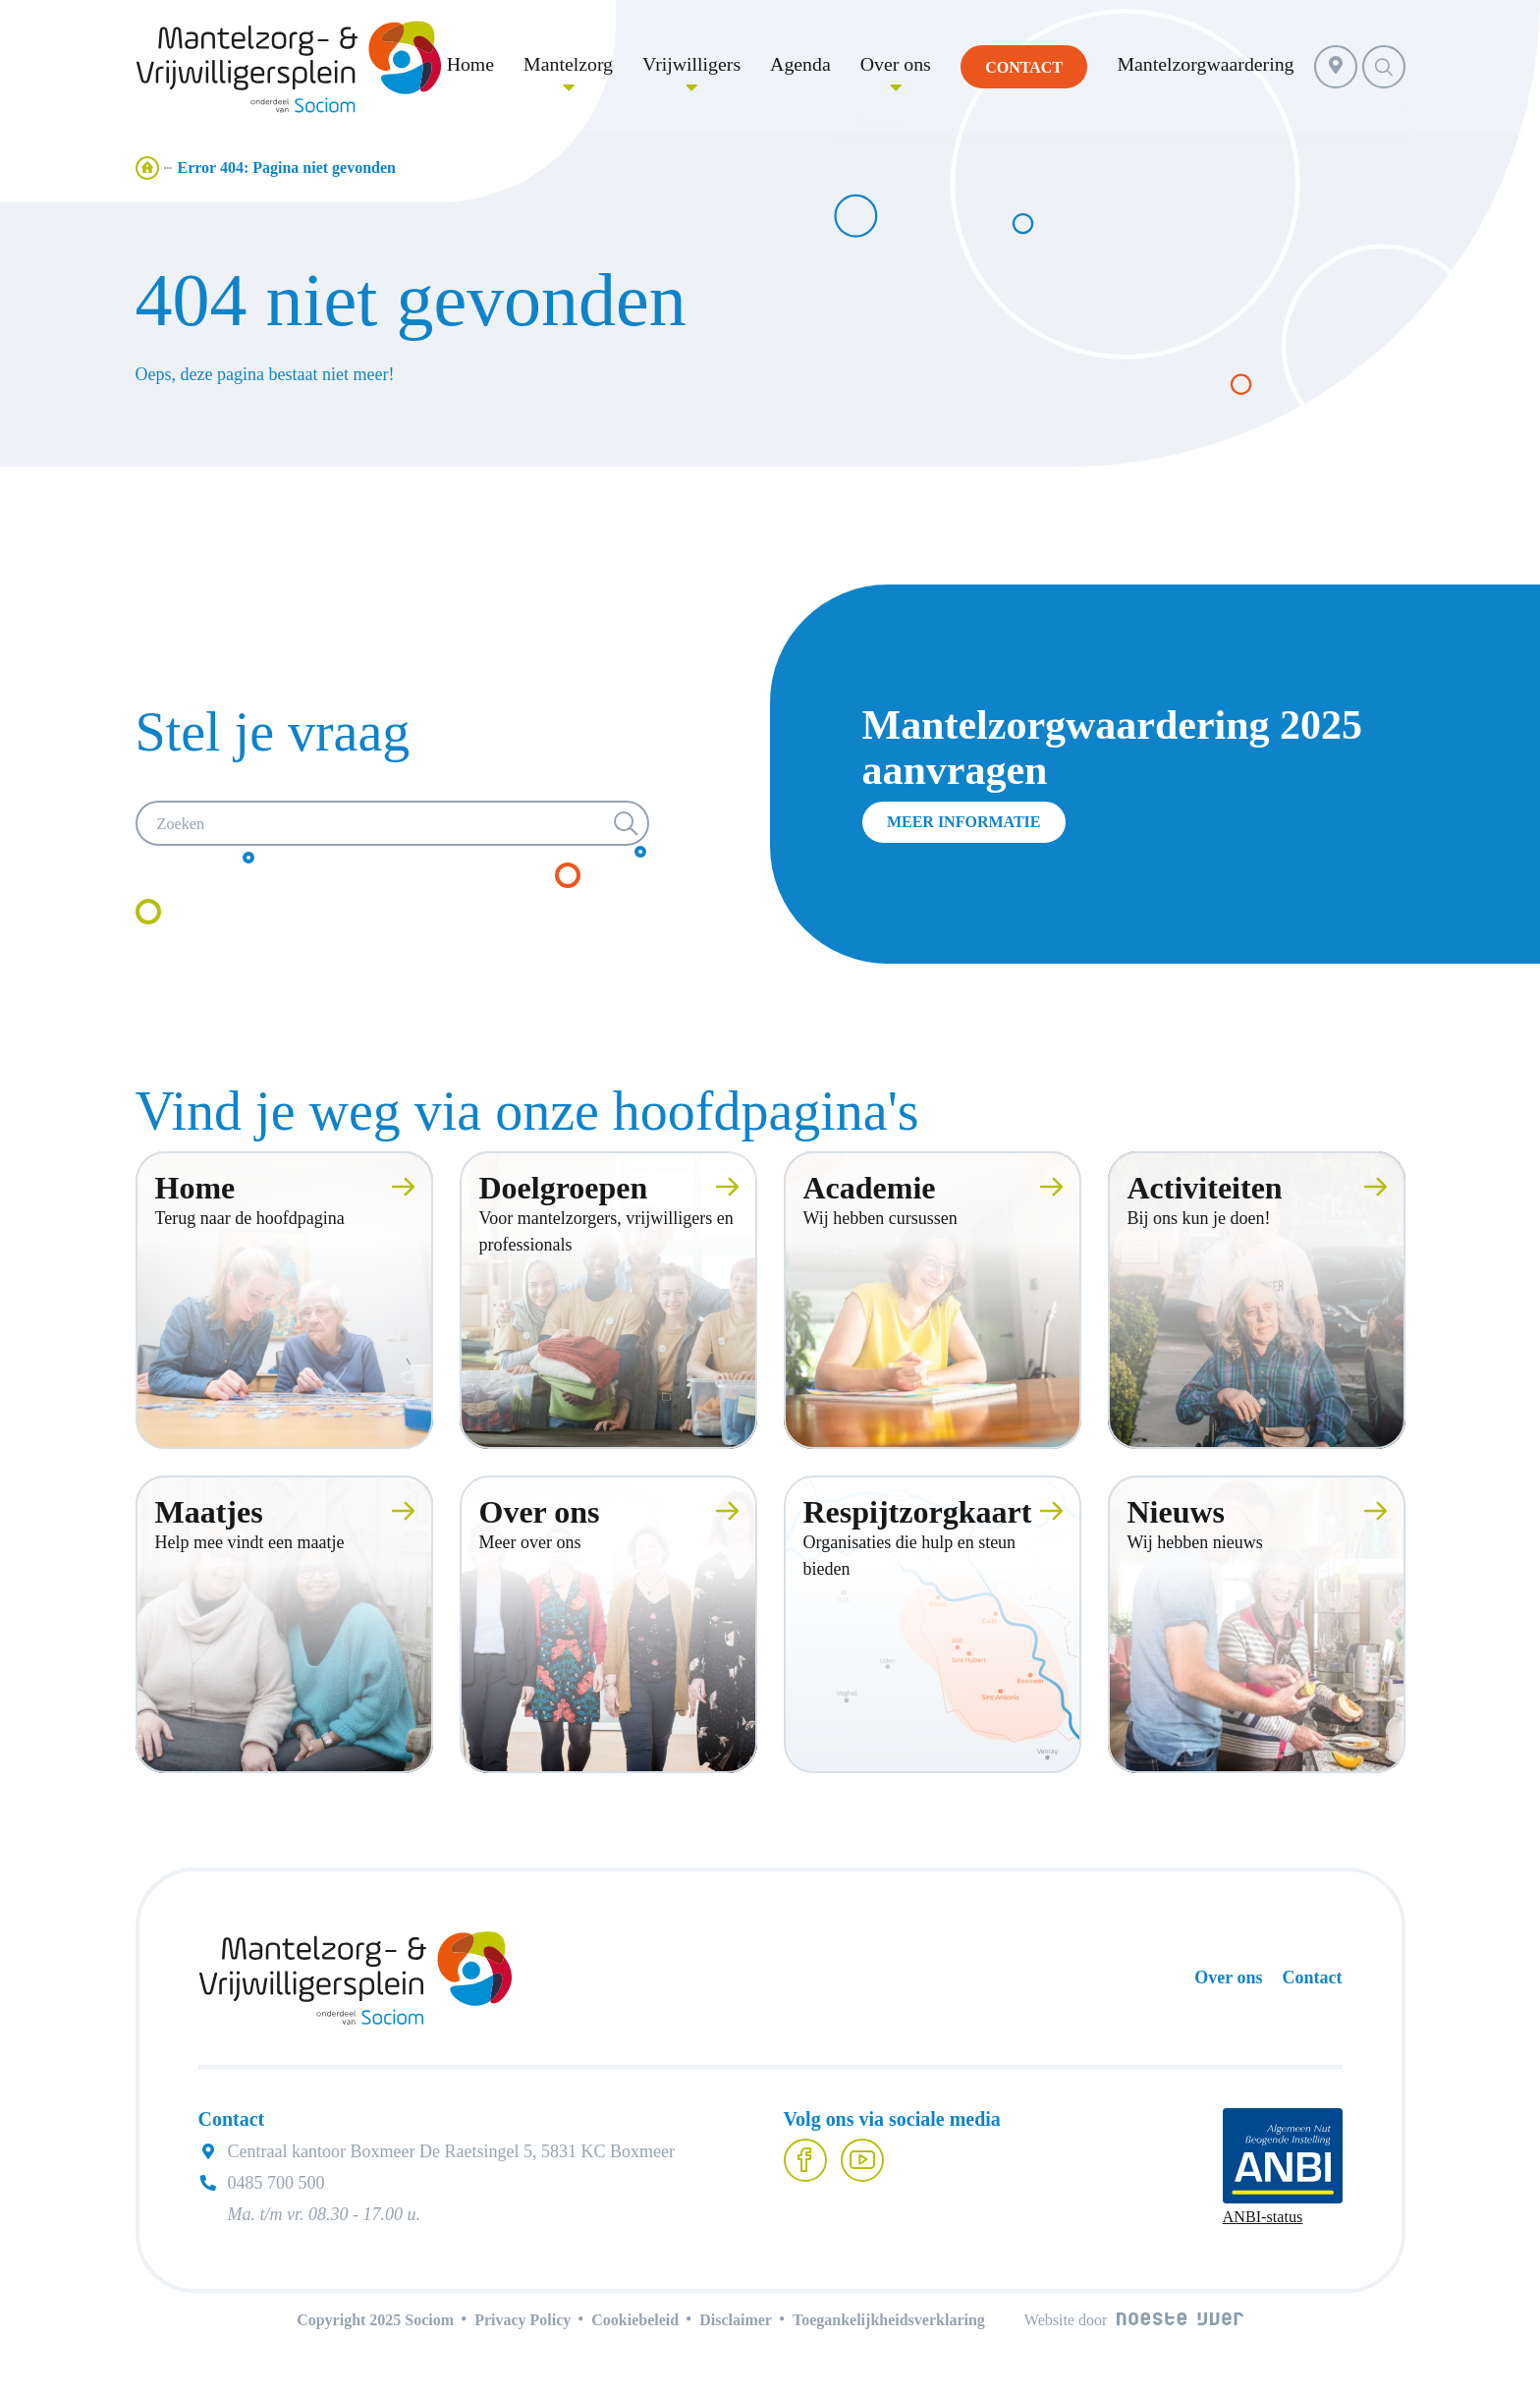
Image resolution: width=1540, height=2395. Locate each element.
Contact (1313, 1981)
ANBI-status (1263, 2221)
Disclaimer (735, 2323)
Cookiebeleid (635, 2323)
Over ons (1228, 1981)
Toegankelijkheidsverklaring (889, 2323)
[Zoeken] (392, 827)
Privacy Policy (522, 2323)
